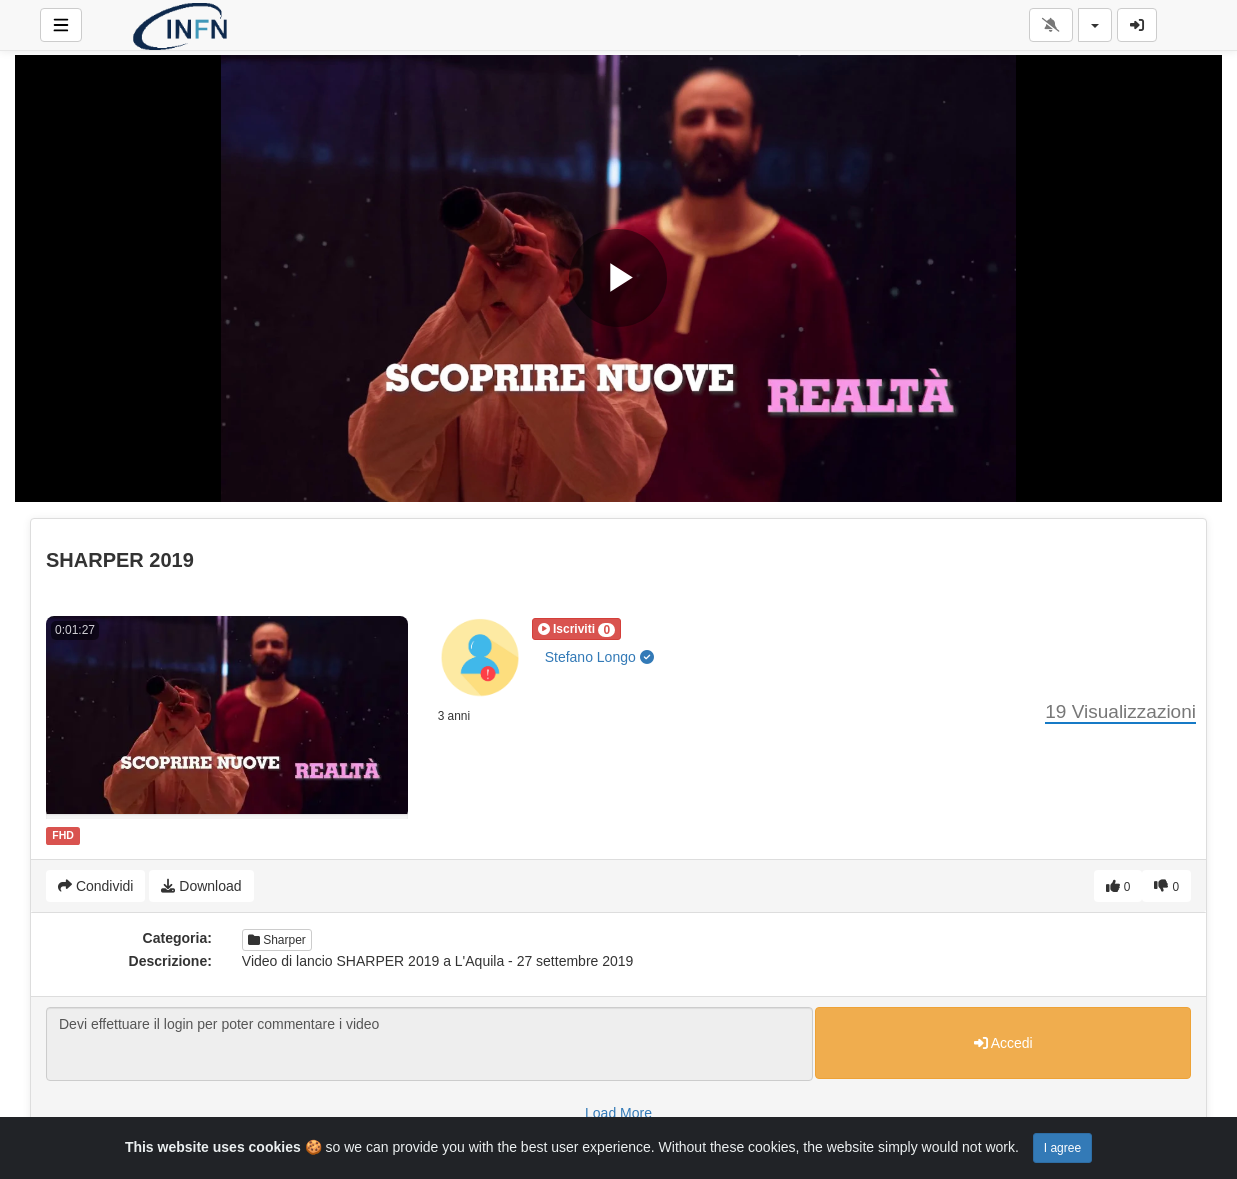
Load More (618, 1113)
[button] (576, 629)
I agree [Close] (1062, 1148)
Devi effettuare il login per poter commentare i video (429, 1044)
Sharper (277, 940)
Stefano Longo (599, 657)
